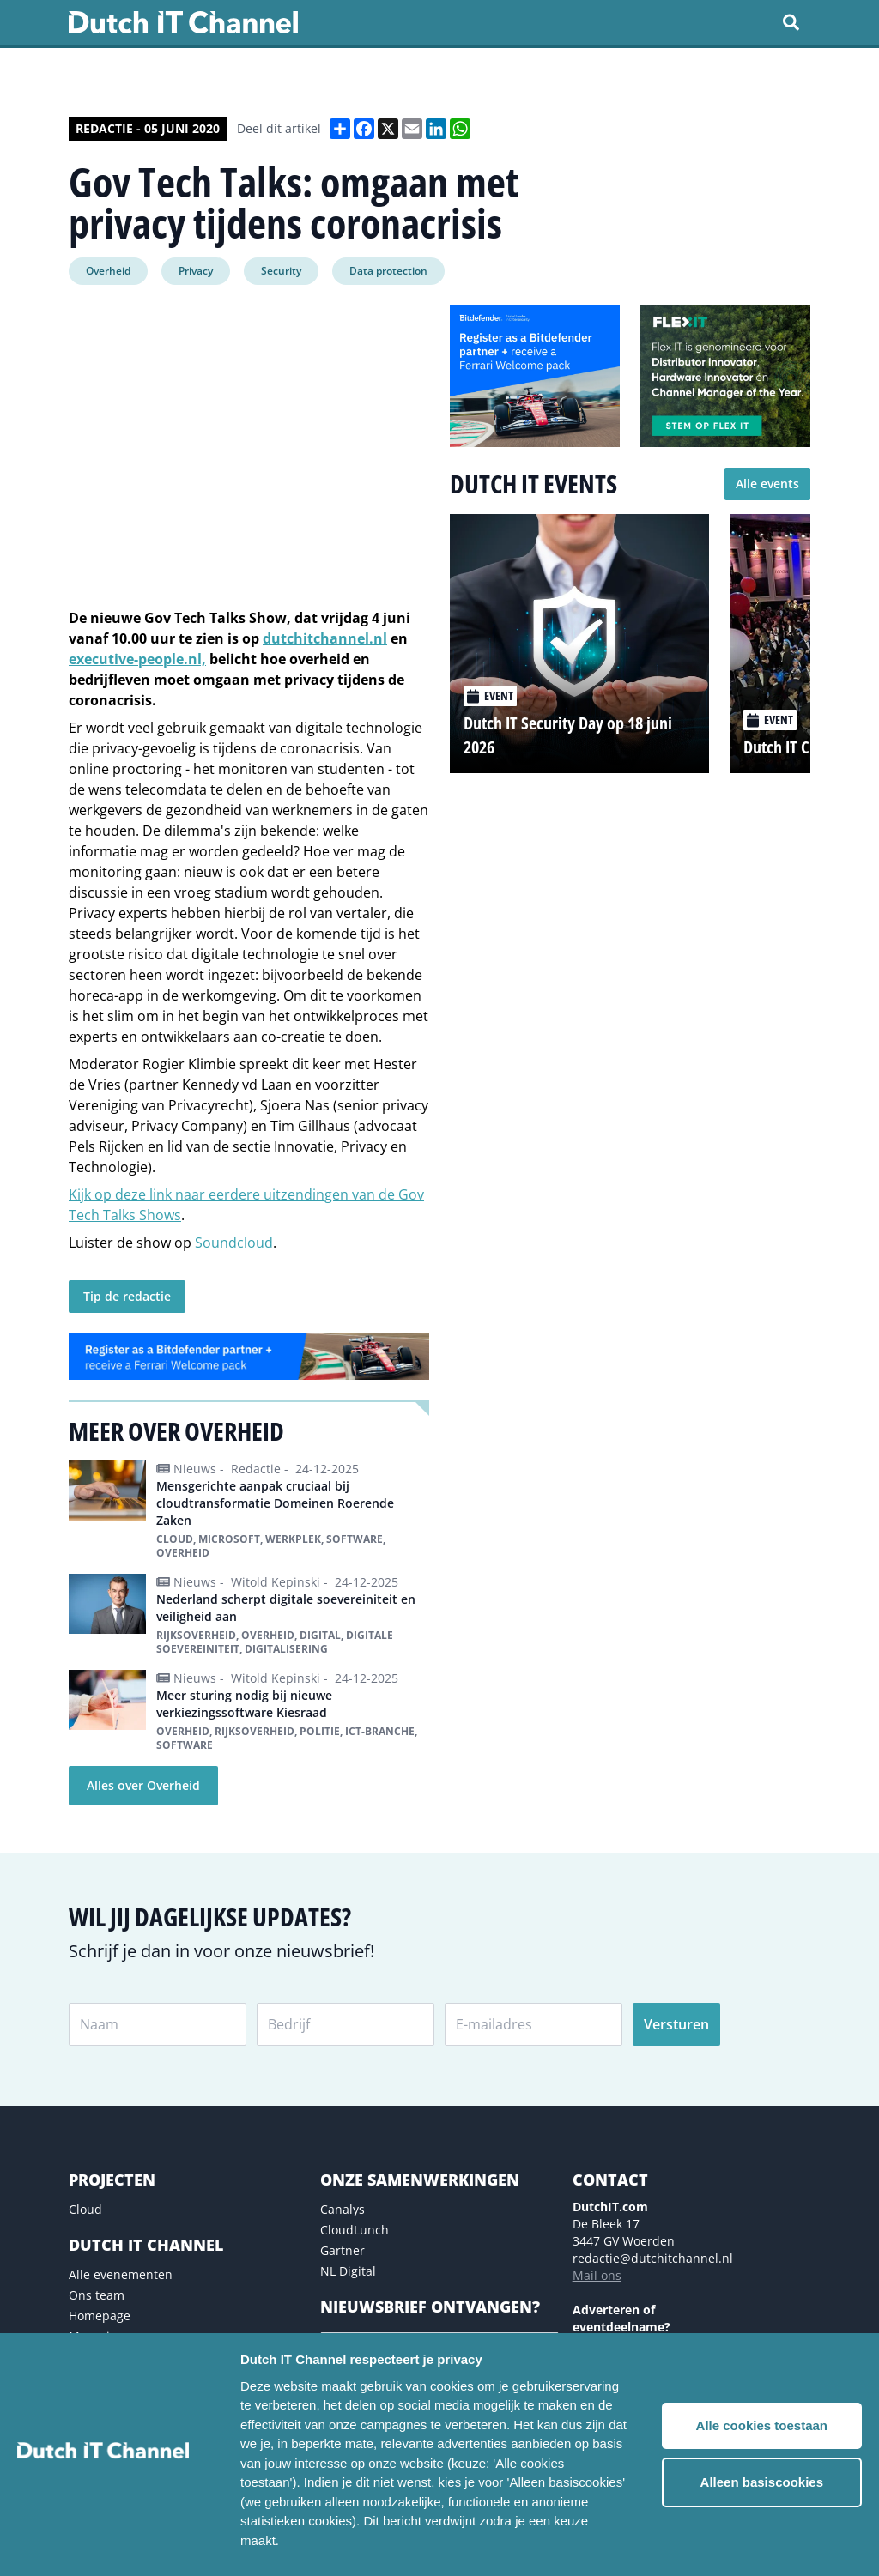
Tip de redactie (127, 1296)
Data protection (388, 270)
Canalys (342, 2209)
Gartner (342, 2250)
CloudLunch (354, 2230)
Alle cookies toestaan (761, 2425)
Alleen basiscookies (761, 2482)
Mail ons (597, 2275)
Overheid (108, 270)
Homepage (99, 2315)
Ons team (96, 2295)
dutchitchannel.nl (325, 638)
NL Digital (348, 2271)
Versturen (676, 2024)
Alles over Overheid (143, 1785)
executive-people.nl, (137, 659)
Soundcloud (234, 1242)
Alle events (767, 483)
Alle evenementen (121, 2274)
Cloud (85, 2209)
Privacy (196, 270)
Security (281, 270)
